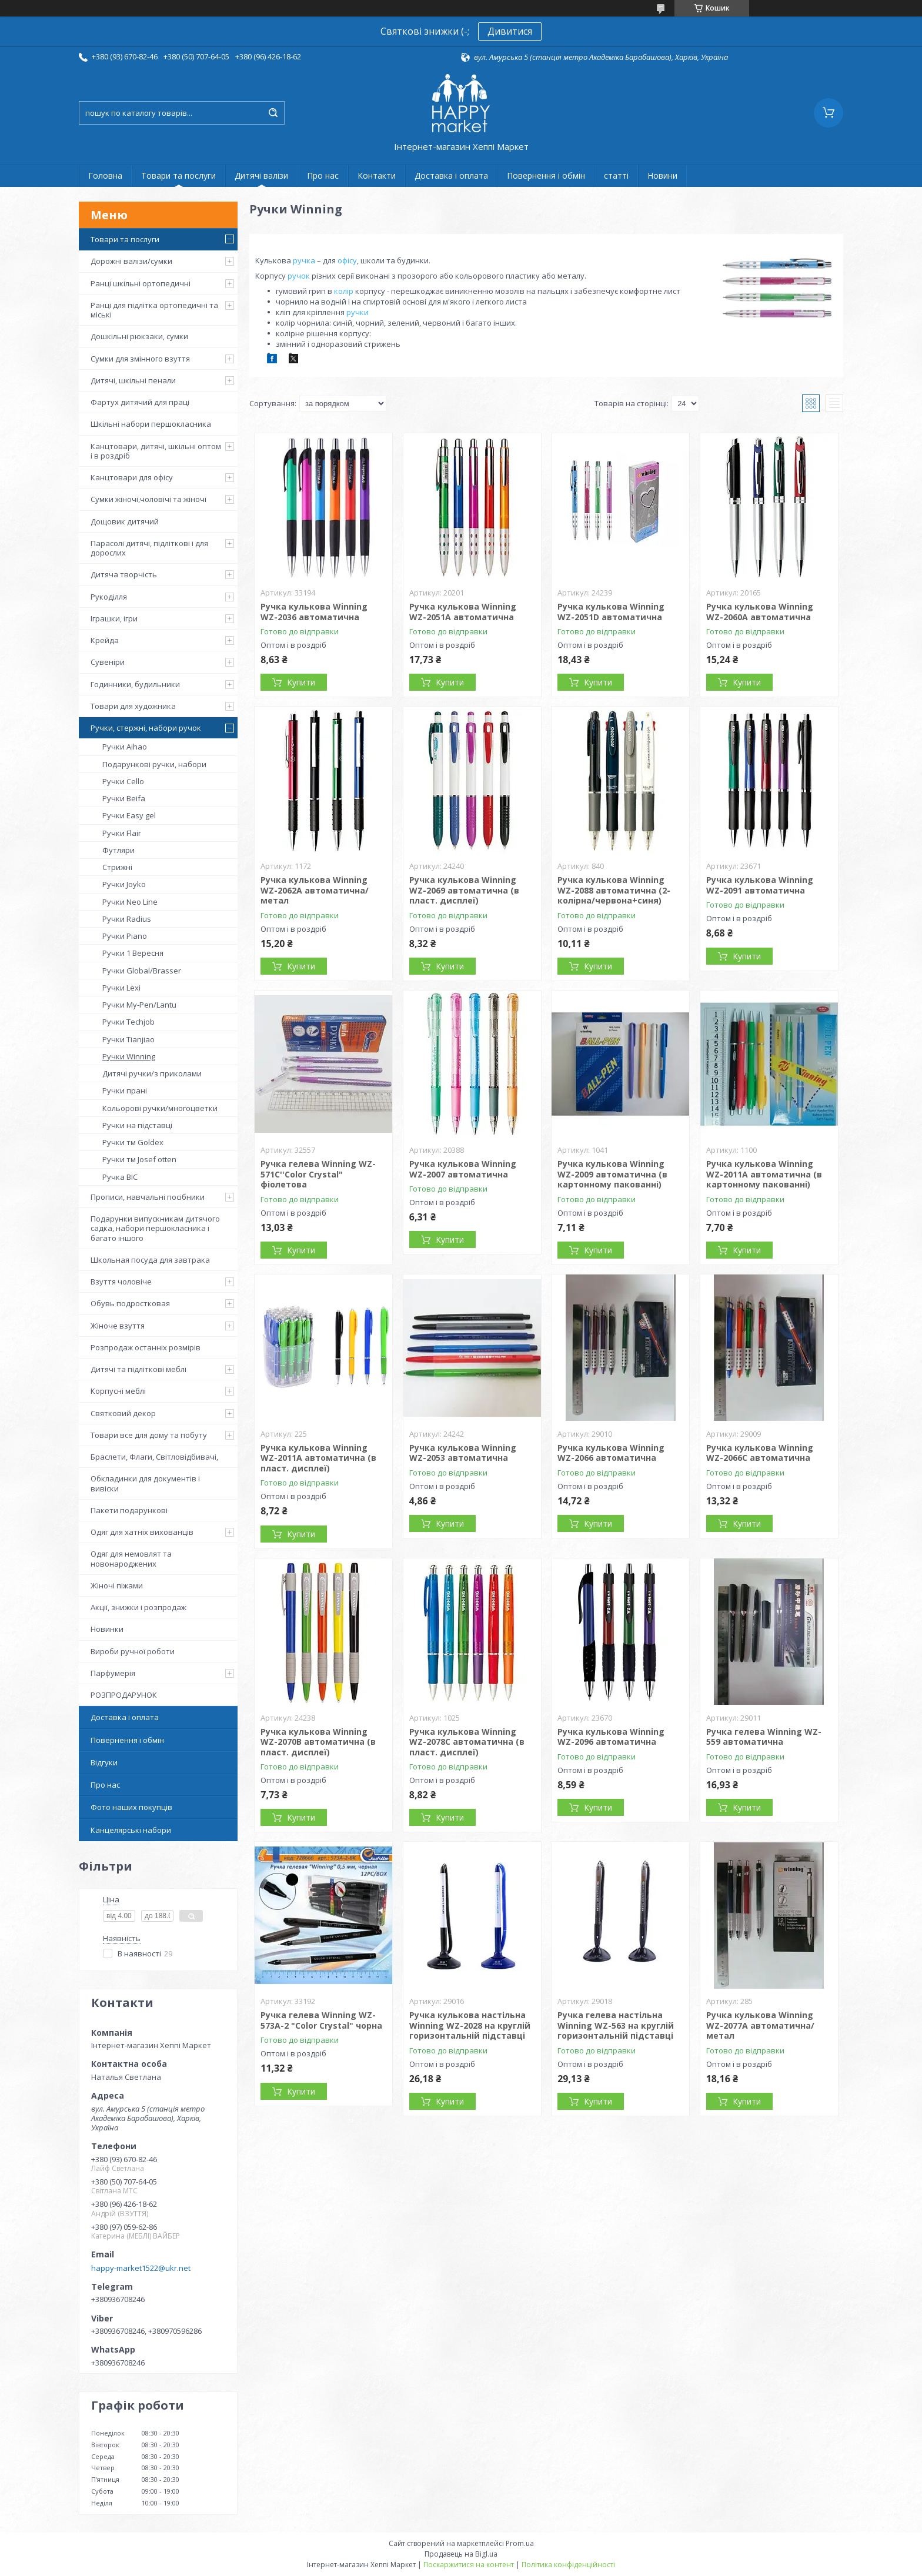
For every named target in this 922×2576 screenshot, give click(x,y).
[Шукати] (273, 113)
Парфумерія (113, 1673)
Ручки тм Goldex (132, 1142)
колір (343, 291)
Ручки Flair (121, 833)
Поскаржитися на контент (468, 2565)
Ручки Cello (123, 781)
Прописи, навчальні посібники (148, 1197)
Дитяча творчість (124, 574)
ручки (357, 312)
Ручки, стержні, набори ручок (146, 727)
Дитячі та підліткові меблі (138, 1369)
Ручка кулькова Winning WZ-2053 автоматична (462, 1453)
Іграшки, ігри (114, 618)
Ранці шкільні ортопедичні (141, 283)
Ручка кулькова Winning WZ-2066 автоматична (610, 1453)
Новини (662, 175)
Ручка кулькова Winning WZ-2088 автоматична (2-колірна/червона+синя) (613, 890)
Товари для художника (133, 706)
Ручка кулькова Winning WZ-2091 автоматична (759, 885)
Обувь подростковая (130, 1303)
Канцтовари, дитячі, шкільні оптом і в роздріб (156, 451)
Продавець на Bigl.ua (461, 2554)
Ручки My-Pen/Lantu (139, 1004)
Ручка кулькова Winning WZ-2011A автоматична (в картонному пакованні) (764, 1174)
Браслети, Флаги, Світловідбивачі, (154, 1456)
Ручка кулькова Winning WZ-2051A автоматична (462, 612)
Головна (105, 175)
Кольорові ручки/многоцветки (160, 1108)
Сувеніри (108, 662)
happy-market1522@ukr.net (141, 2268)
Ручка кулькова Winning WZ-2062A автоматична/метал (314, 890)
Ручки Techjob (128, 1021)
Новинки (107, 1629)
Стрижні (117, 867)
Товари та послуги (178, 175)
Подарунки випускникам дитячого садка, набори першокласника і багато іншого (155, 1228)
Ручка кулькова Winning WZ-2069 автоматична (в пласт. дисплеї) (464, 890)
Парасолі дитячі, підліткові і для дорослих (149, 548)
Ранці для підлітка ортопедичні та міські (154, 310)
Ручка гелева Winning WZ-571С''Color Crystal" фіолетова (318, 1174)
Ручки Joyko (124, 884)
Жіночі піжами (117, 1585)
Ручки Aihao (124, 746)
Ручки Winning (128, 1056)
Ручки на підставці (137, 1125)
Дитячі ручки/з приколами (152, 1073)
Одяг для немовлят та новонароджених (131, 1558)
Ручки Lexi (121, 987)
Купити (301, 682)
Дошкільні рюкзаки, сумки (139, 336)
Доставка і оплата (451, 175)
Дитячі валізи (261, 175)
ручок (299, 275)
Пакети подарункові (129, 1510)
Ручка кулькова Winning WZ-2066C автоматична (759, 1453)
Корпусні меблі (118, 1391)
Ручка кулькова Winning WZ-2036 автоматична (314, 612)
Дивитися (509, 31)
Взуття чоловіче (121, 1281)
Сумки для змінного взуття (140, 358)
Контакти (377, 175)
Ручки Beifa (123, 798)
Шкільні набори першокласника (151, 424)
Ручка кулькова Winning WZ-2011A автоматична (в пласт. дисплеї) (318, 1458)
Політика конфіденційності (568, 2565)
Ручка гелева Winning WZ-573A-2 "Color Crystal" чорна (321, 2020)
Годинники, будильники (135, 684)
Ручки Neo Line (130, 901)
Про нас (323, 175)
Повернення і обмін (546, 175)
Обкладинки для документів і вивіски (145, 1483)
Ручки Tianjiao (128, 1039)
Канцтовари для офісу (132, 477)
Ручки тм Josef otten (139, 1159)
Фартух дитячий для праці (140, 402)
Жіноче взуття (118, 1325)
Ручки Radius (126, 919)
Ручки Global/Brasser (141, 970)
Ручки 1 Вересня (132, 953)
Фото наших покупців (131, 1807)
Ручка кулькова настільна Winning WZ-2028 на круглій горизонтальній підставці (469, 2025)
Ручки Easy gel (129, 815)
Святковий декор (123, 1413)
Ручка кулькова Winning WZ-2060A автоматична (759, 612)
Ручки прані (124, 1090)
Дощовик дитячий (125, 521)
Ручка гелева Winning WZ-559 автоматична (763, 1737)
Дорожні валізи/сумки (131, 261)
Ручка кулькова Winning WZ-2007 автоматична (462, 1169)
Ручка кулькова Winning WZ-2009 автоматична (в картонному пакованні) (612, 1174)
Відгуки (104, 1762)
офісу (347, 260)
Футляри (118, 850)
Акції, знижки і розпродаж (138, 1607)
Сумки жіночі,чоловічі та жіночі (148, 499)
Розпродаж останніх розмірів (146, 1347)
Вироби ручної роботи (133, 1651)
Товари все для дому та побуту (149, 1435)
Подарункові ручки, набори (154, 764)
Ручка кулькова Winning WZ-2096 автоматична (610, 1737)
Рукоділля (109, 596)
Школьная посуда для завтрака (150, 1259)
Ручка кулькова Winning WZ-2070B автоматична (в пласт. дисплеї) (318, 1742)
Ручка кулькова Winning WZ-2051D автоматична (610, 612)
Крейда (105, 640)
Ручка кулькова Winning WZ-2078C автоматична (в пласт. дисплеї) (467, 1742)
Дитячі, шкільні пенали (133, 380)
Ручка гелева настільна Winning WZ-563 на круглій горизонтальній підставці (615, 2025)
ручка (304, 260)
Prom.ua (520, 2543)
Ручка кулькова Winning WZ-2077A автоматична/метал (760, 2025)
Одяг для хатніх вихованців (142, 1532)
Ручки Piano (124, 936)
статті (616, 175)
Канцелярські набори (131, 1830)
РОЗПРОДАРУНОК (124, 1695)
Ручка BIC (120, 1177)
